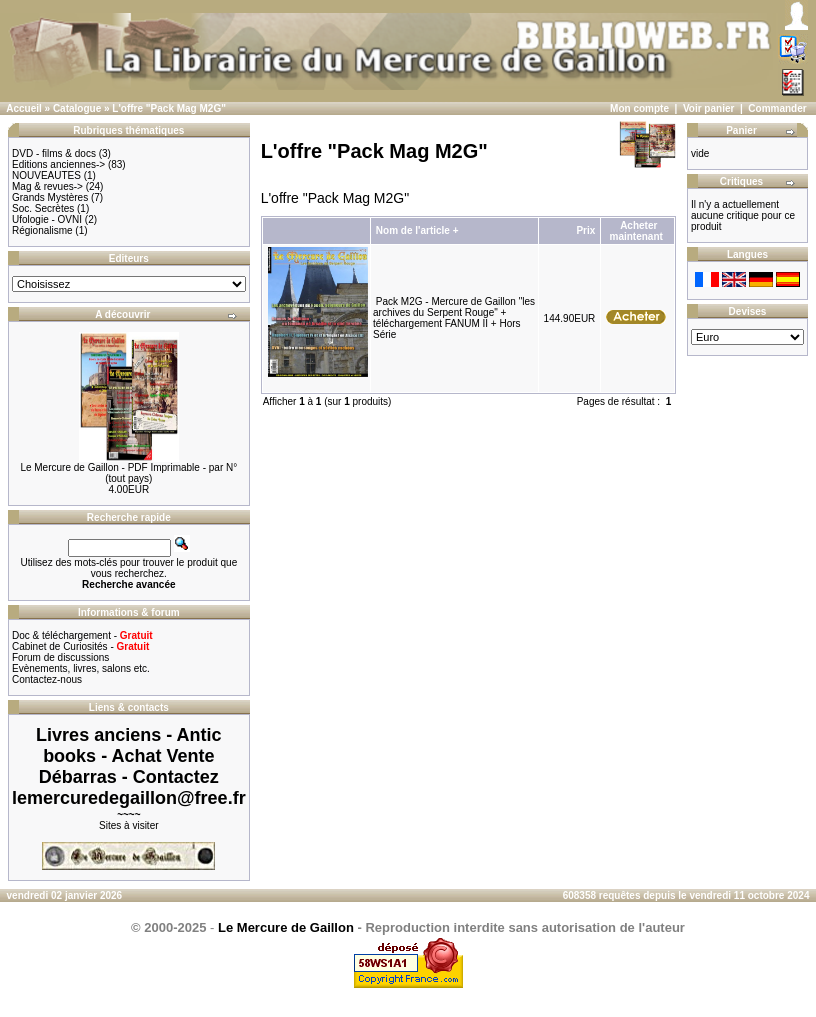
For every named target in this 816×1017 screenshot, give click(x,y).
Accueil (24, 108)
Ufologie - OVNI (47, 219)
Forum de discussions (60, 657)
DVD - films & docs (54, 153)
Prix (585, 230)
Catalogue (77, 108)
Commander (777, 108)
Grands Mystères (50, 197)
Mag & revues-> (47, 186)
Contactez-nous (47, 679)
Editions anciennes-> (58, 164)
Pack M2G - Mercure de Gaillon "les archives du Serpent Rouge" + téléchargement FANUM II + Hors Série (454, 318)
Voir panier (709, 108)
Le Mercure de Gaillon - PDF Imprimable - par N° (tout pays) (128, 473)
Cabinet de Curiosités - (80, 646)
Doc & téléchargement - (82, 635)
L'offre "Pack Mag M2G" (169, 108)
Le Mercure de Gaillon (286, 927)
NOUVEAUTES (46, 175)
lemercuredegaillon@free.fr (129, 798)
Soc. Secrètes (43, 208)
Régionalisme (42, 230)
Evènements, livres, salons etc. (81, 668)
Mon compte (639, 108)
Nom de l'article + (417, 230)
